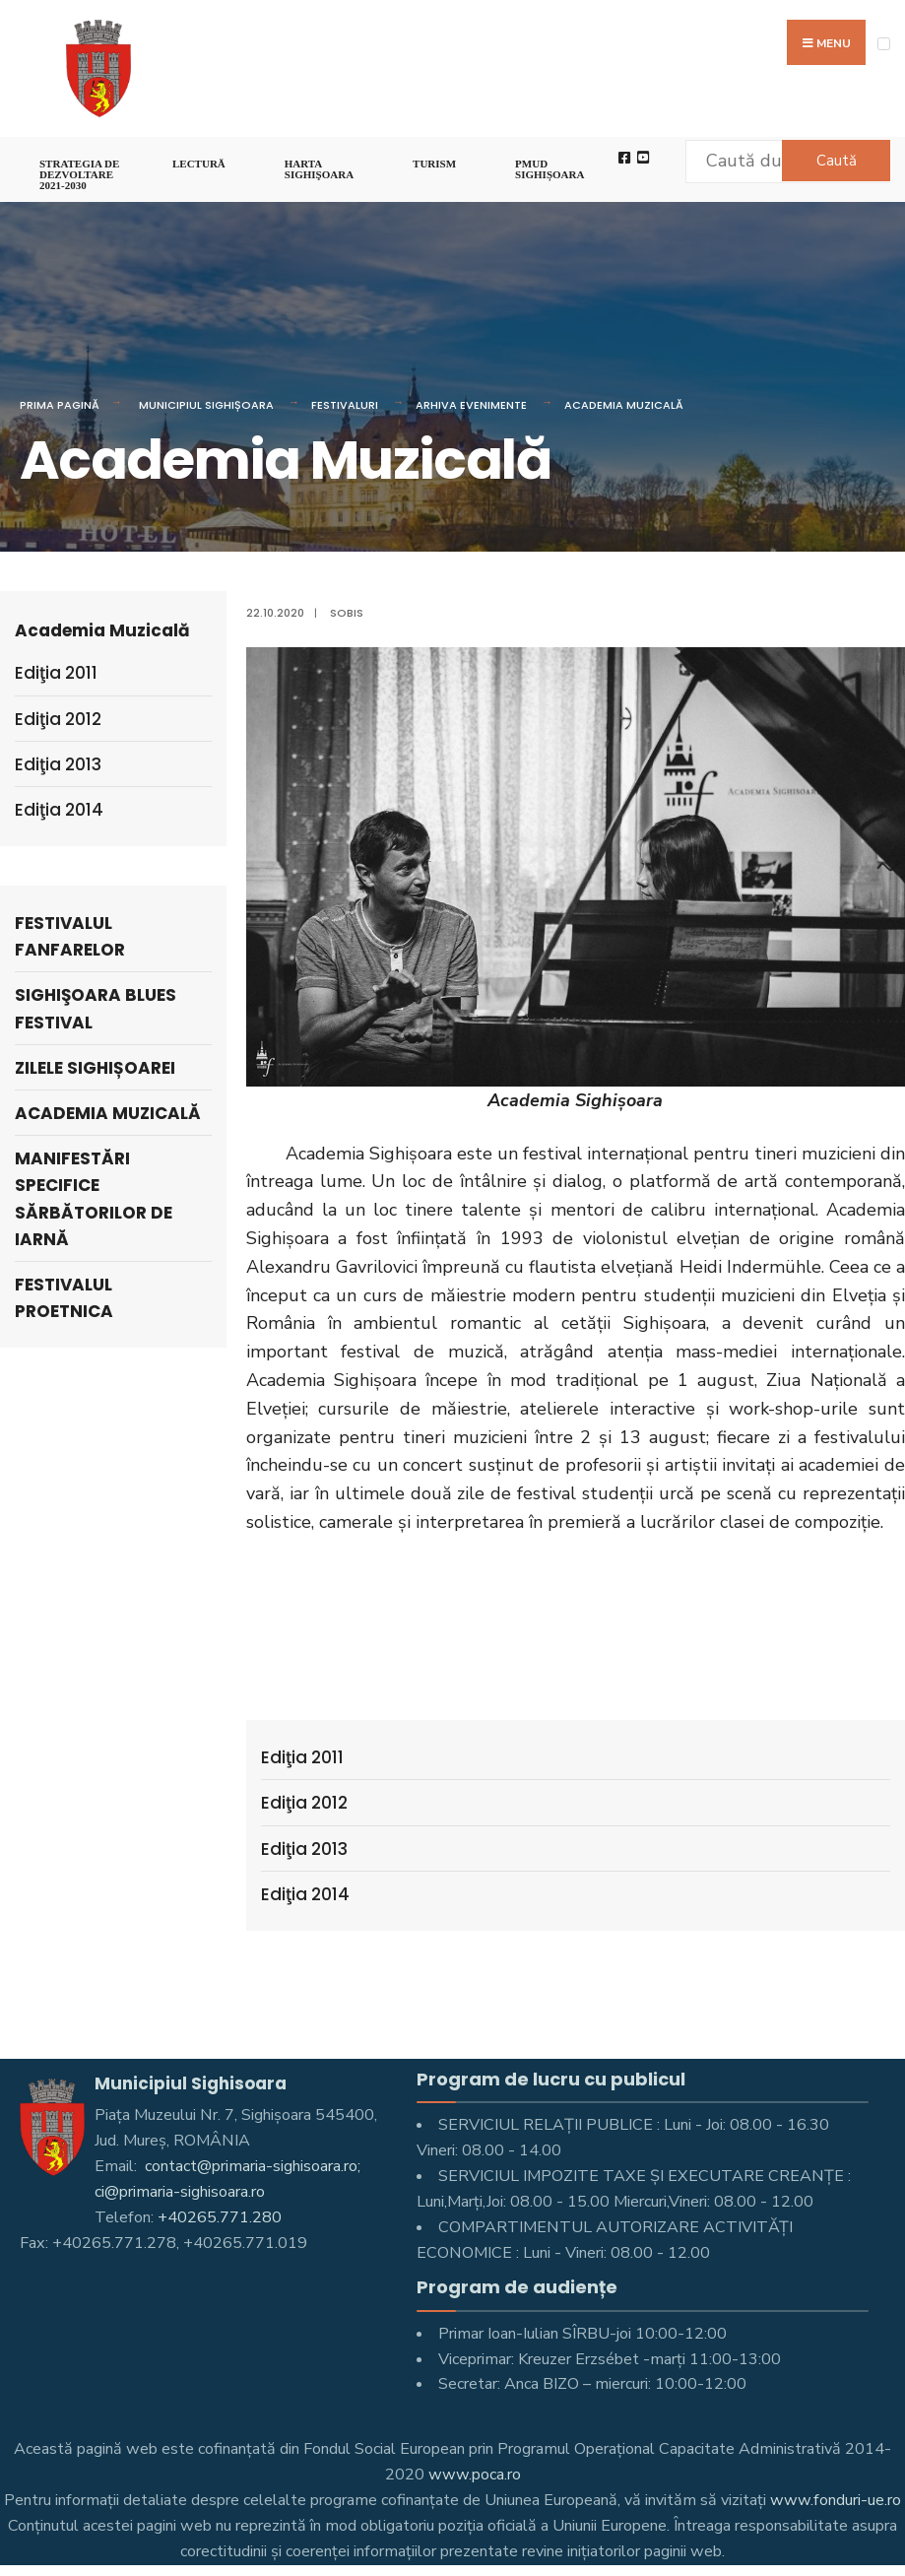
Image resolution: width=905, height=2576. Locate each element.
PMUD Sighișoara (549, 169)
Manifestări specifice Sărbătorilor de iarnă (93, 1199)
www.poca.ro (474, 2474)
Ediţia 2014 (305, 1894)
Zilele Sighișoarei (95, 1068)
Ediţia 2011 (302, 1757)
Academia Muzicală (623, 405)
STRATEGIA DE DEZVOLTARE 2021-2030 (79, 174)
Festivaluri (344, 405)
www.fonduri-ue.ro (835, 2500)
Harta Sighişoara (319, 169)
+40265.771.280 (220, 2217)
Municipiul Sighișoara (206, 405)
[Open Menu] (883, 43)
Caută (836, 160)
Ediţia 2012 (304, 1803)
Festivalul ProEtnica (64, 1298)
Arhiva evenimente (471, 405)
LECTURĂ (199, 163)
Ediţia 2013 (304, 1849)
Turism (434, 163)
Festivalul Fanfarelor (70, 936)
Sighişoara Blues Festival (95, 1008)
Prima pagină (59, 405)
